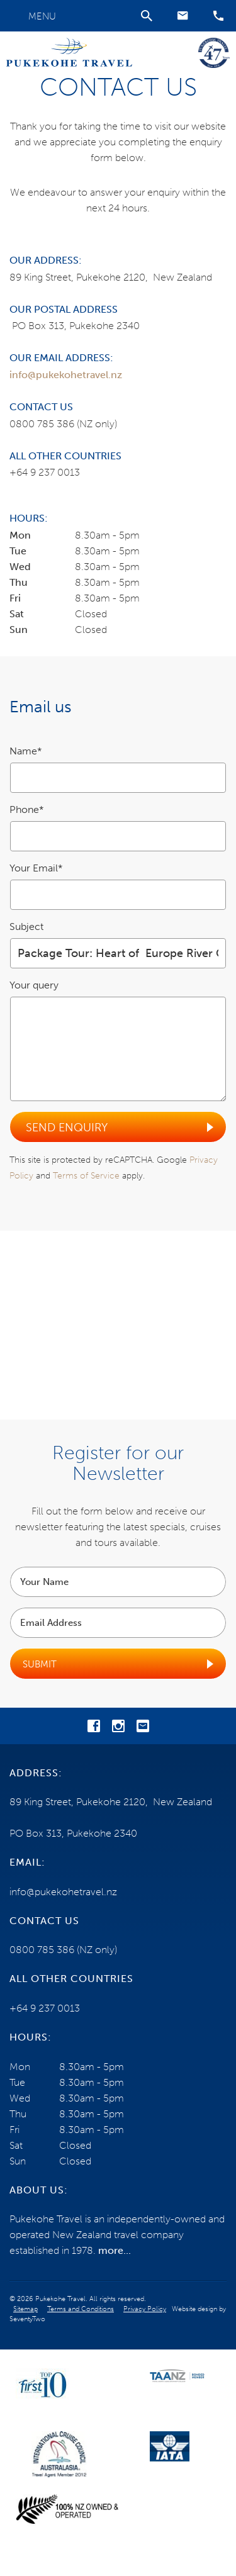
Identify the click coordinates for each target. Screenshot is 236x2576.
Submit (40, 1664)
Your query (34, 985)
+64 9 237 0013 (44, 472)
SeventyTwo (27, 2319)
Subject (26, 926)
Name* (25, 751)
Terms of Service (86, 1175)
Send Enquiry (67, 1127)
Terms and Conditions (80, 2309)
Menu (42, 16)
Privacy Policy (144, 2309)
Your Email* (36, 868)
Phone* (26, 809)
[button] (182, 15)
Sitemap (25, 2309)
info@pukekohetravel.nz (65, 375)
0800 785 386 (41, 424)
